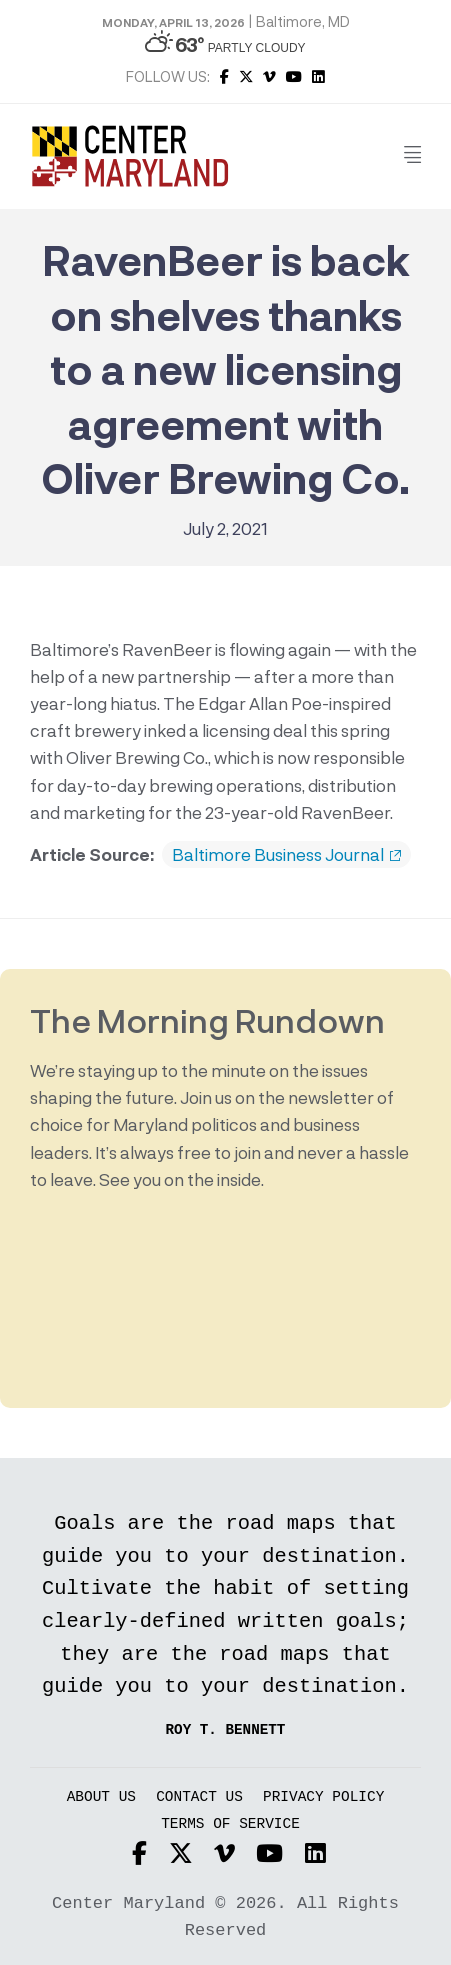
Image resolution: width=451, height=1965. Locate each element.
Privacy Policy (323, 1797)
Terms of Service (230, 1824)
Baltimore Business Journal (286, 855)
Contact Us (199, 1797)
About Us (101, 1797)
